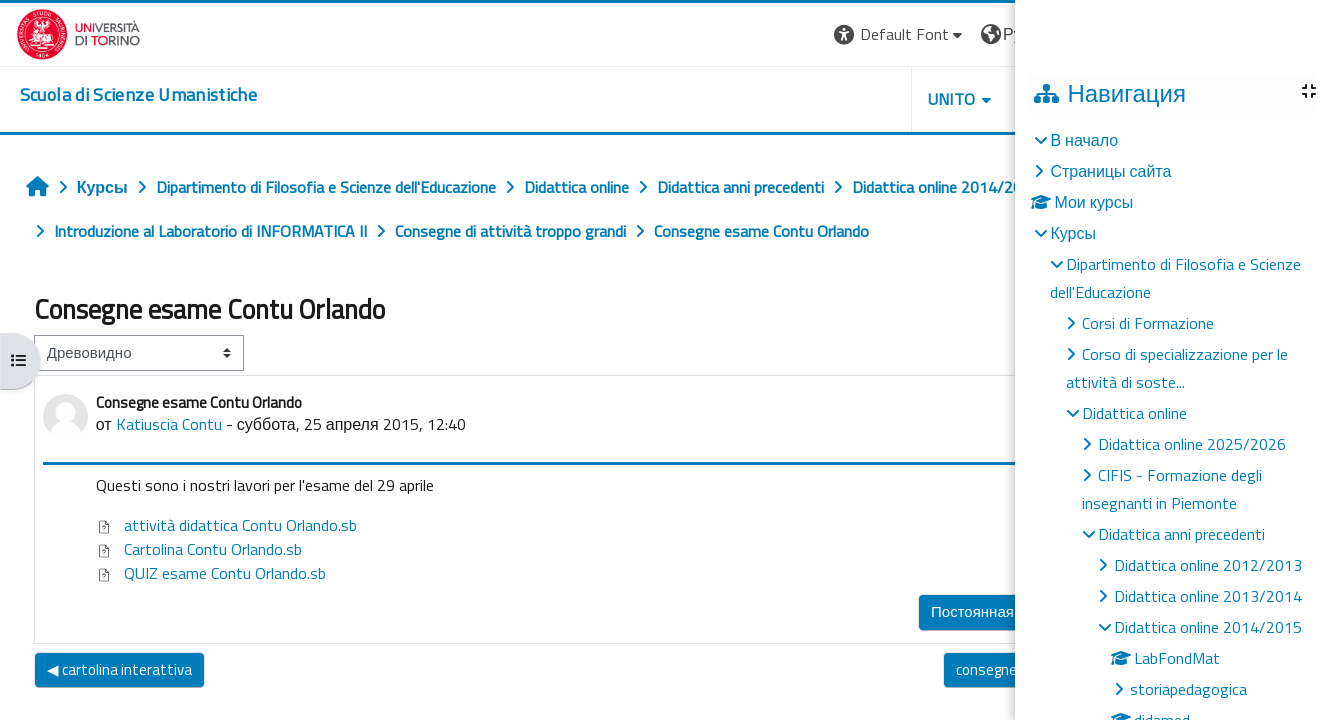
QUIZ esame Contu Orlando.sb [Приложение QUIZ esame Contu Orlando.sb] (205, 573)
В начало (1084, 140)
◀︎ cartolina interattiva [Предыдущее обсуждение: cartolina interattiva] (113, 669)
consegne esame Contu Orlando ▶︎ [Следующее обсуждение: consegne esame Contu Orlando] (924, 669)
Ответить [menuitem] (989, 606)
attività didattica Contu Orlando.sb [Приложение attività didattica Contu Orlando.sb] (220, 525)
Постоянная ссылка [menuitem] (858, 611)
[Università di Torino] (62, 32)
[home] (122, 95)
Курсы (1073, 233)
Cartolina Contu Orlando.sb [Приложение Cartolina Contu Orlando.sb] (193, 549)
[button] (769, 34)
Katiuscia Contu (163, 424)
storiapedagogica (1188, 689)
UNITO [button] (821, 99)
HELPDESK (934, 99)
